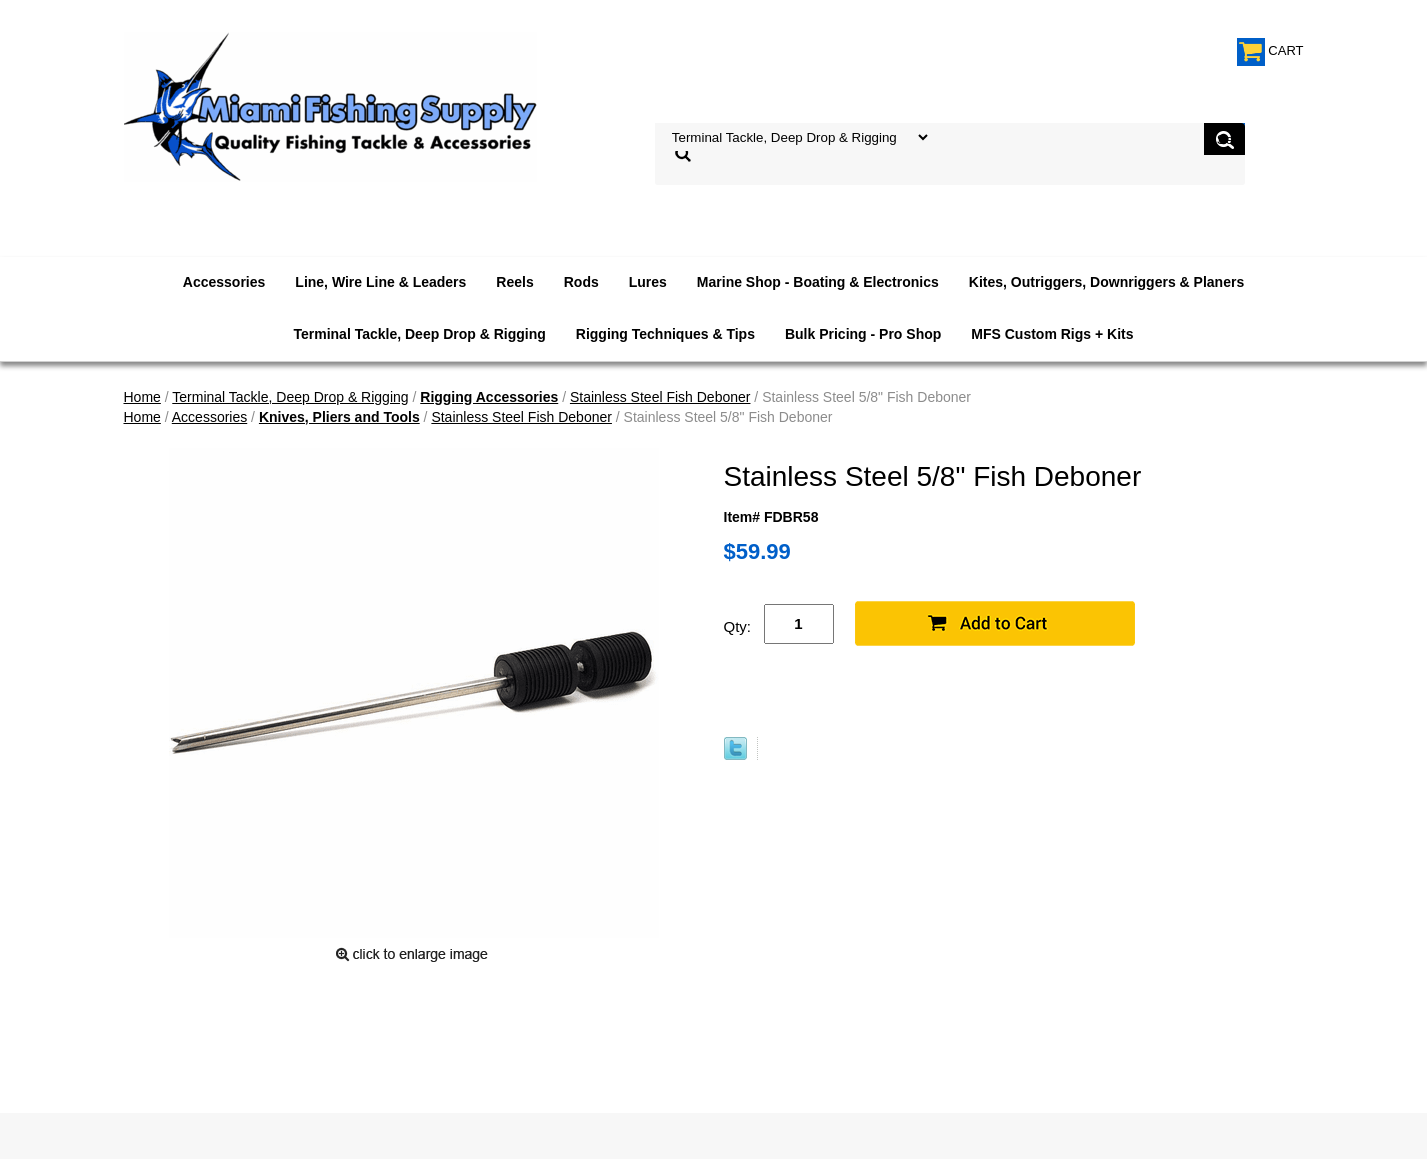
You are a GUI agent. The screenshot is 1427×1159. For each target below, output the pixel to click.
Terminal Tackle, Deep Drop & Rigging (419, 334)
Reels (514, 282)
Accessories (224, 282)
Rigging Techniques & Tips (665, 334)
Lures (648, 282)
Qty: (738, 626)
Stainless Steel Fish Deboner (660, 397)
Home (142, 397)
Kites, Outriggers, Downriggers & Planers (1106, 282)
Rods (581, 282)
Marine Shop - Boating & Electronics (818, 282)
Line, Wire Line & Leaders (380, 282)
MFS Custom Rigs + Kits (1052, 334)
